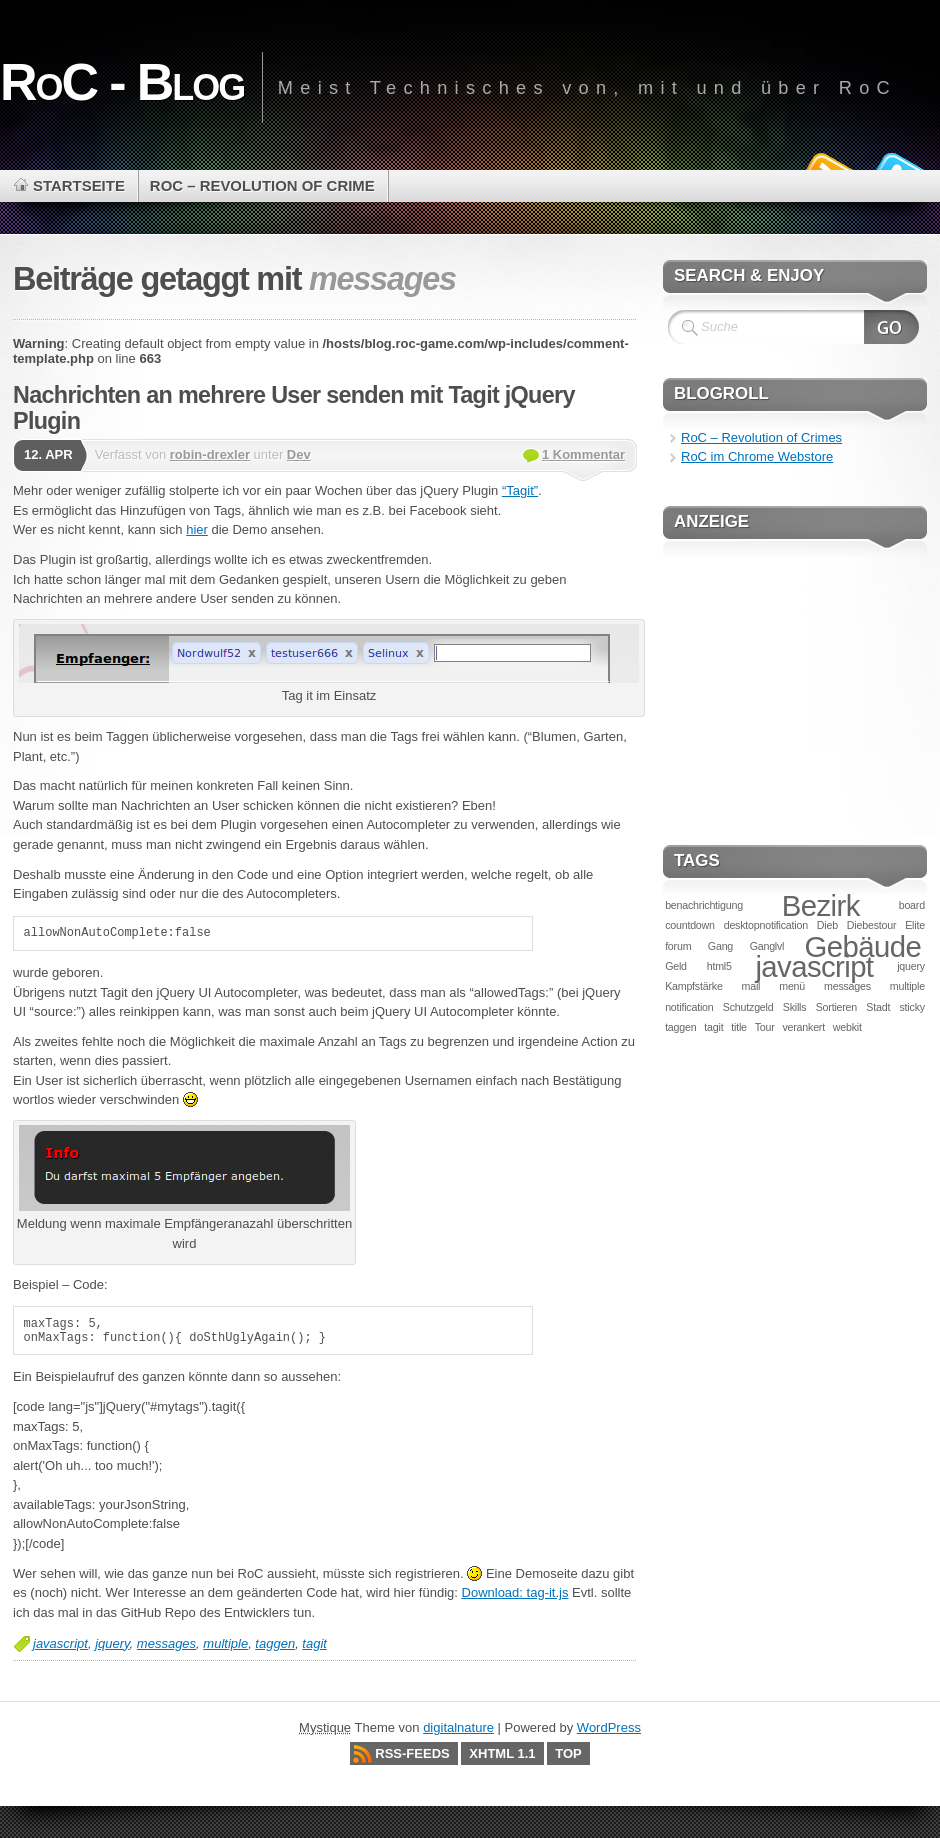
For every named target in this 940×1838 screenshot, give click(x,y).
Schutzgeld (748, 1007)
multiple (225, 1643)
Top (568, 1753)
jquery (112, 1643)
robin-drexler (210, 454)
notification (689, 1007)
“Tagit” (520, 490)
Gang (720, 946)
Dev (299, 454)
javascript (60, 1643)
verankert (803, 1027)
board (912, 905)
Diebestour (871, 925)
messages (166, 1643)
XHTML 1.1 (502, 1753)
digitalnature (458, 1727)
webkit (847, 1027)
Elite (915, 925)
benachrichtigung (704, 905)
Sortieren (836, 1007)
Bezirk (821, 905)
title (739, 1027)
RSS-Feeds (412, 1753)
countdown (690, 925)
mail (751, 986)
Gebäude (863, 946)
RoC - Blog (122, 82)
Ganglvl (767, 946)
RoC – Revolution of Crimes (761, 437)
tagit (314, 1643)
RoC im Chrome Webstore (757, 456)
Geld (676, 966)
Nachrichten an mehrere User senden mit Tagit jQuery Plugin (294, 408)
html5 (719, 966)
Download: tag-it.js (515, 1592)
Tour (765, 1027)
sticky (912, 1007)
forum (678, 946)
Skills (795, 1007)
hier (197, 529)
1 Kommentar (583, 454)
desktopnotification (766, 925)
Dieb (827, 925)
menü (792, 986)
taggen (275, 1643)
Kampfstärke (693, 986)
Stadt (878, 1007)
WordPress (609, 1727)
